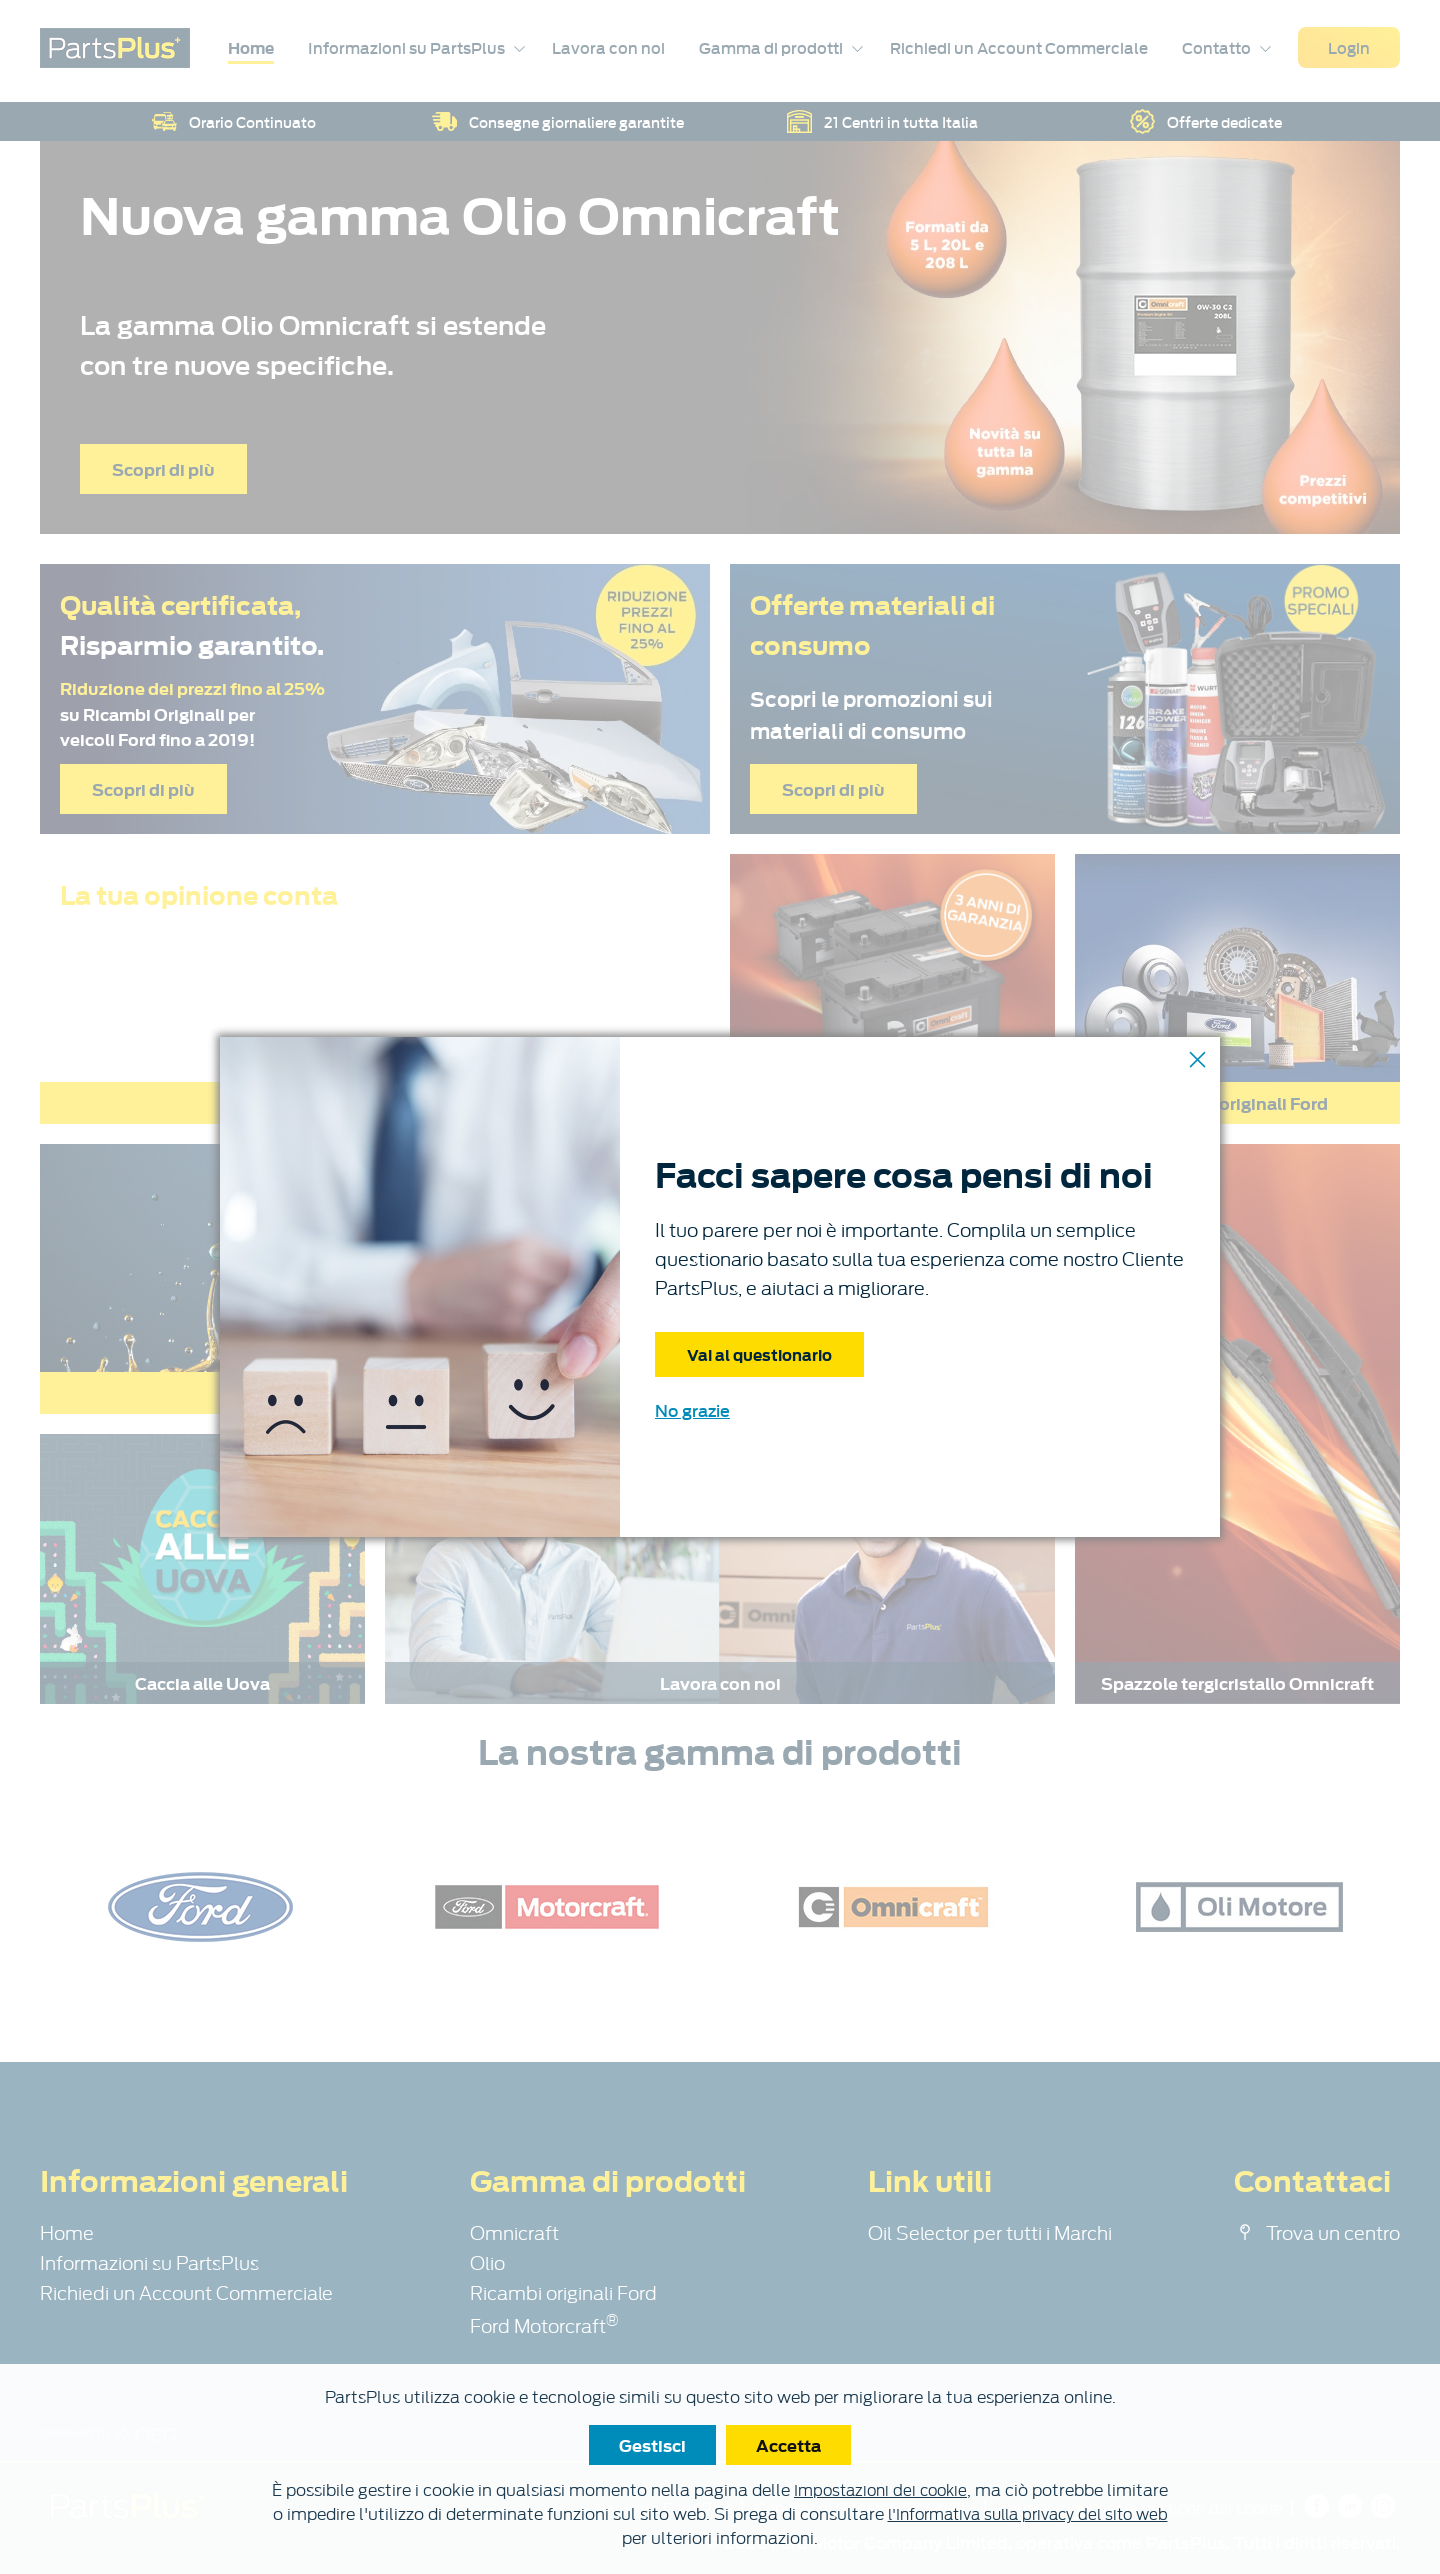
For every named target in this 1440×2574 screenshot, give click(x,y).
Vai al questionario (759, 1354)
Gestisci (652, 2445)
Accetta (788, 2445)
